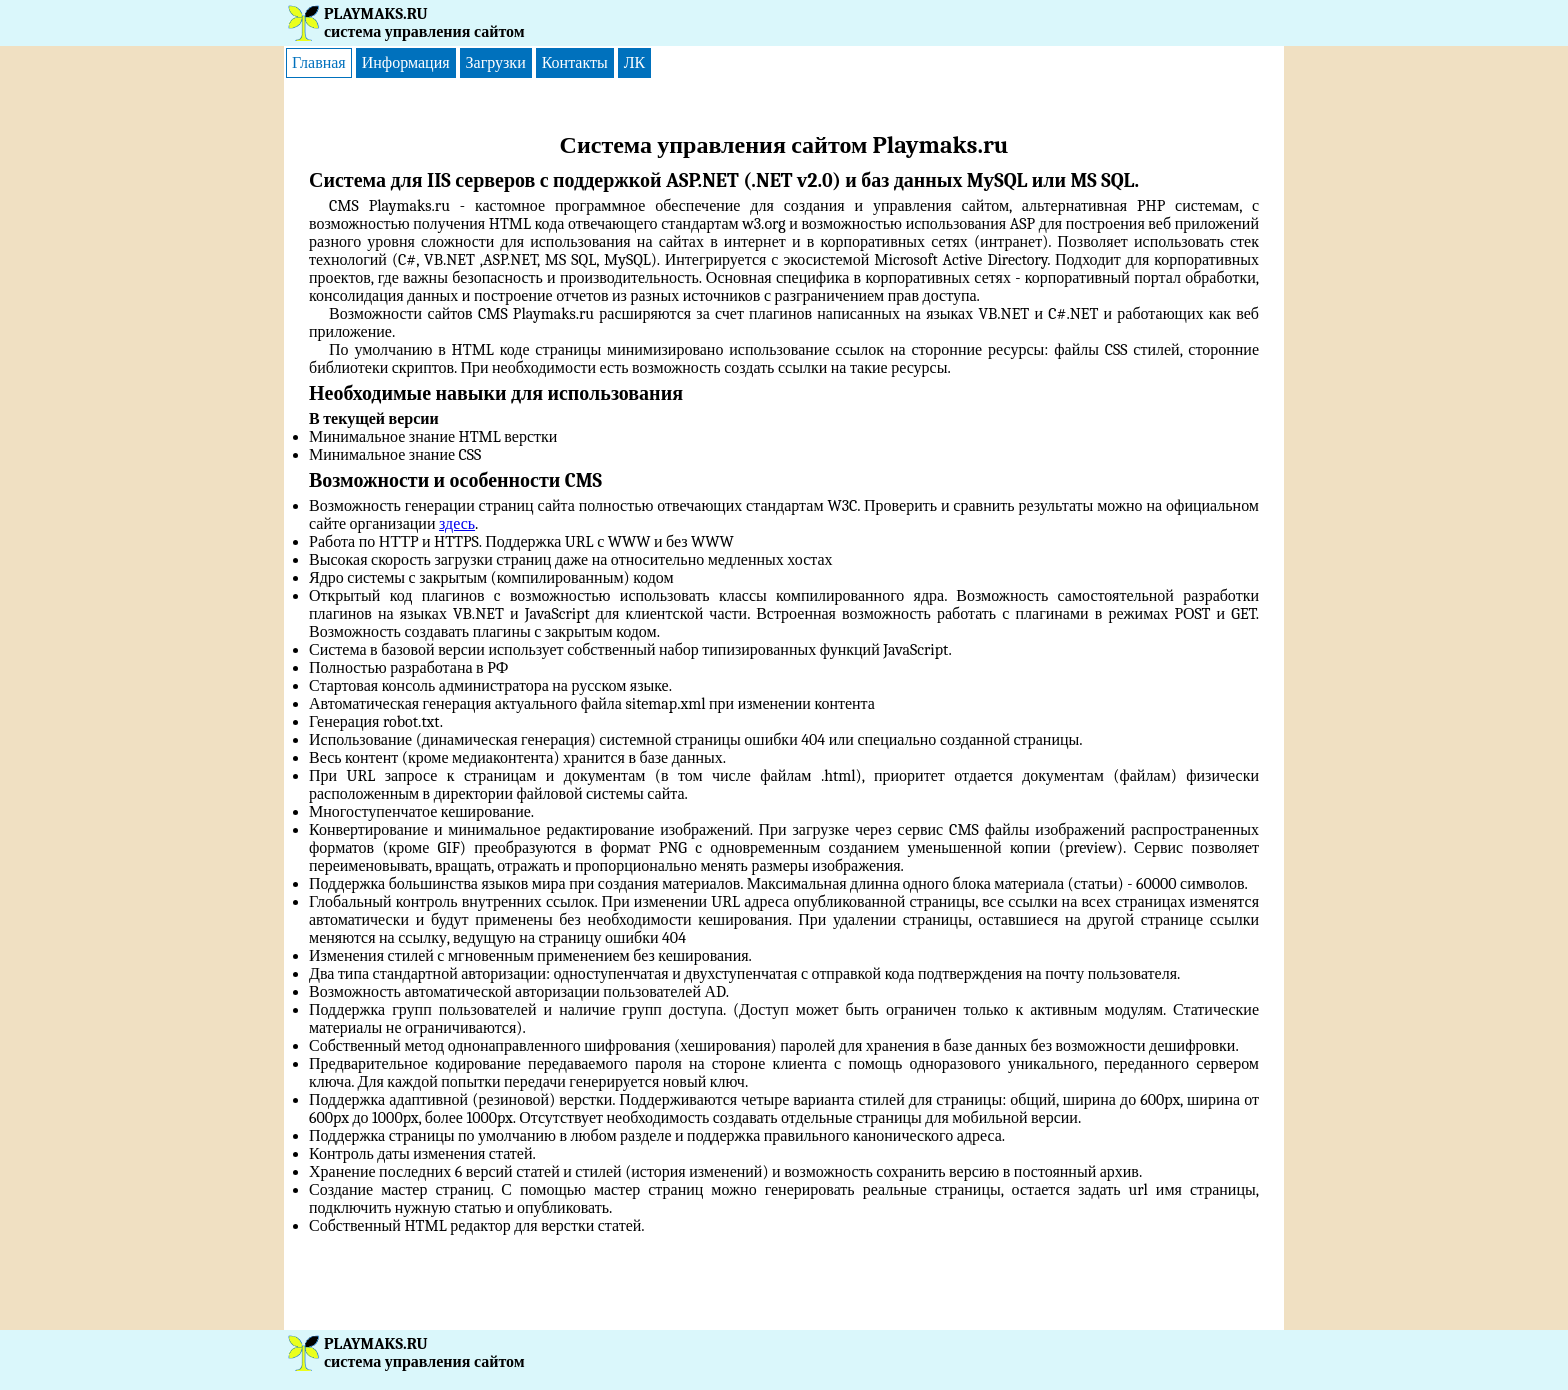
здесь (457, 524)
